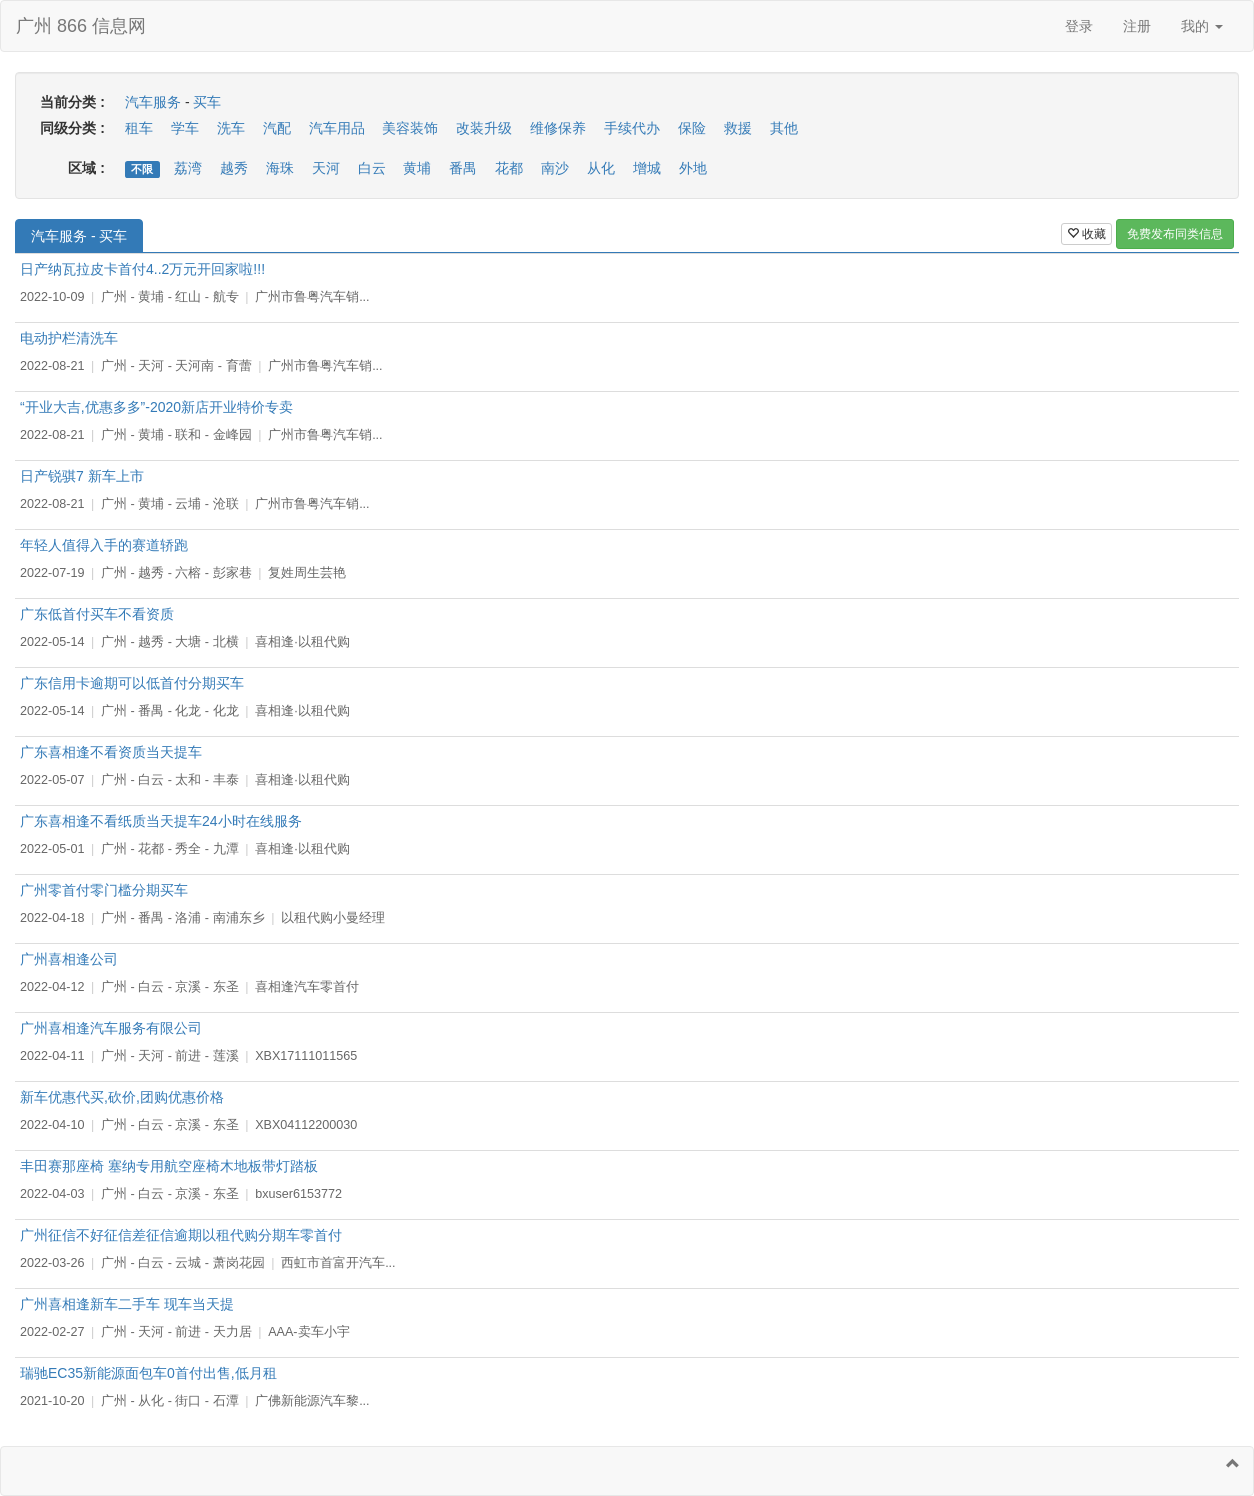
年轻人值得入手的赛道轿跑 (104, 545)
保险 (692, 128)
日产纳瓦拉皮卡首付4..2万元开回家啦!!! (142, 269)
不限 (142, 169)
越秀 (234, 168)
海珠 (280, 168)
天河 (326, 168)
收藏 (1086, 234)
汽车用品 (337, 128)
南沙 (555, 168)
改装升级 (484, 128)
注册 (1137, 26)
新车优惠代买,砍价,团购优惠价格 (122, 1097)
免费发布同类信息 (1175, 234)
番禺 (463, 168)
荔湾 (188, 168)
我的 (1202, 26)
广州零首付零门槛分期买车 (104, 890)
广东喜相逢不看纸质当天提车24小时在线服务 (161, 821)
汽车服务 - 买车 (79, 236)
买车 (207, 102)
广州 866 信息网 (81, 26)
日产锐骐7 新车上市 (82, 476)
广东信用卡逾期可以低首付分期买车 (132, 683)
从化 (601, 168)
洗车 (231, 128)
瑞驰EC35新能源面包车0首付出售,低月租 (148, 1373)
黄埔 (417, 168)
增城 (647, 168)
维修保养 (558, 128)
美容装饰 (410, 128)
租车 (139, 128)
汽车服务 (153, 102)
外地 (693, 168)
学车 (185, 128)
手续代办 (632, 128)
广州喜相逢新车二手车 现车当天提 (127, 1304)
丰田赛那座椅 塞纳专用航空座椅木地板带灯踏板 (169, 1166)
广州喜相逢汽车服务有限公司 (111, 1028)
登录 (1079, 26)
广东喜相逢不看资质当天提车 (111, 752)
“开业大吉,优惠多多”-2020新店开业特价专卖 (156, 407)
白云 (372, 168)
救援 (738, 128)
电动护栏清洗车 (69, 338)
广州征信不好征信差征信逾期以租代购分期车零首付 (181, 1235)
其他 (784, 128)
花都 (509, 168)
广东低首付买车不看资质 (97, 614)
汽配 (277, 128)
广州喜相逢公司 (69, 959)
